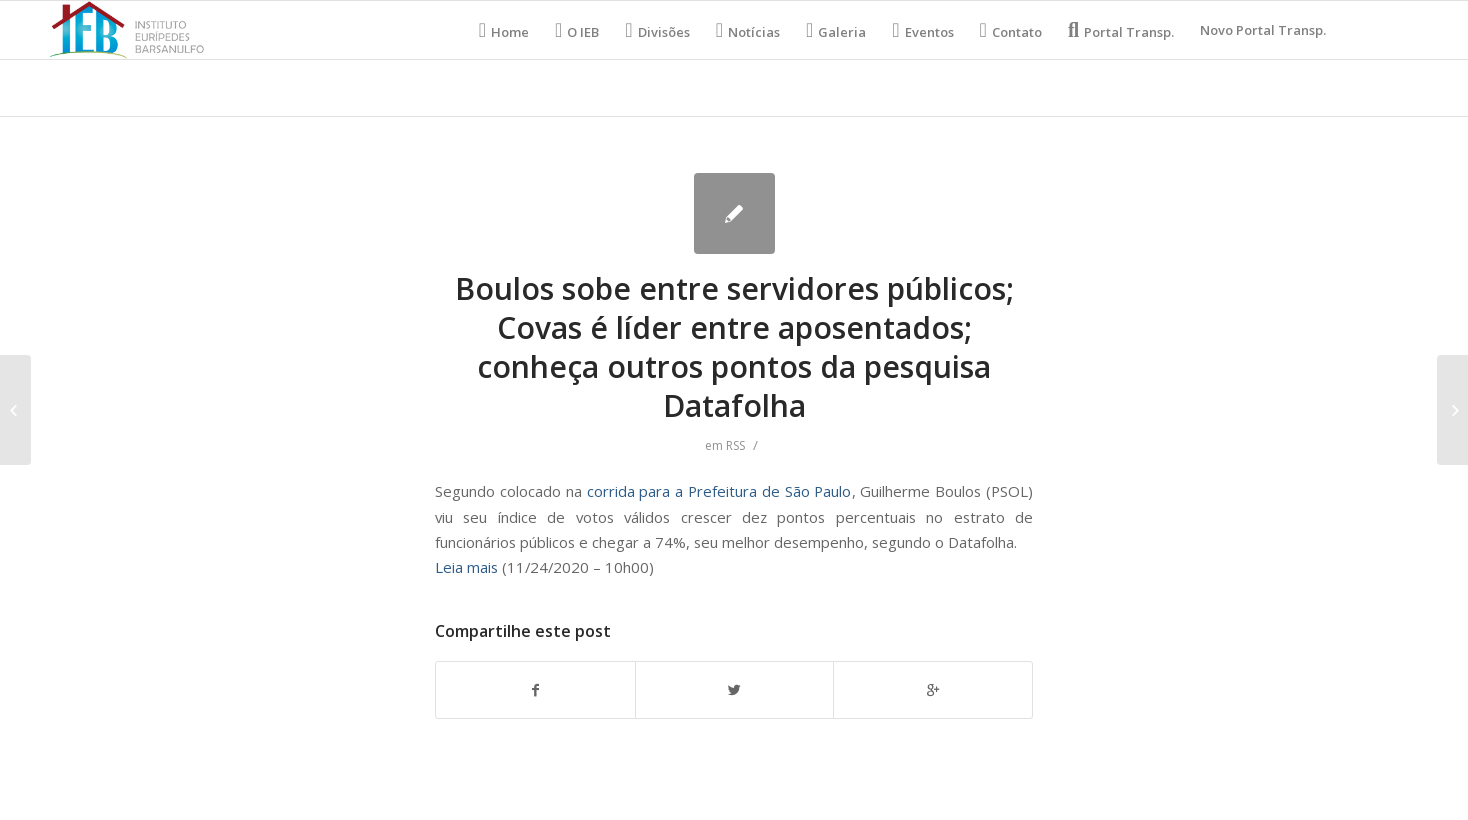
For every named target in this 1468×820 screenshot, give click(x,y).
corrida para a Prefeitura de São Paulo (719, 491)
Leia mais (466, 567)
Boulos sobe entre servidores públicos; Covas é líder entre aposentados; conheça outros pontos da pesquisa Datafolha (734, 347)
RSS (735, 445)
